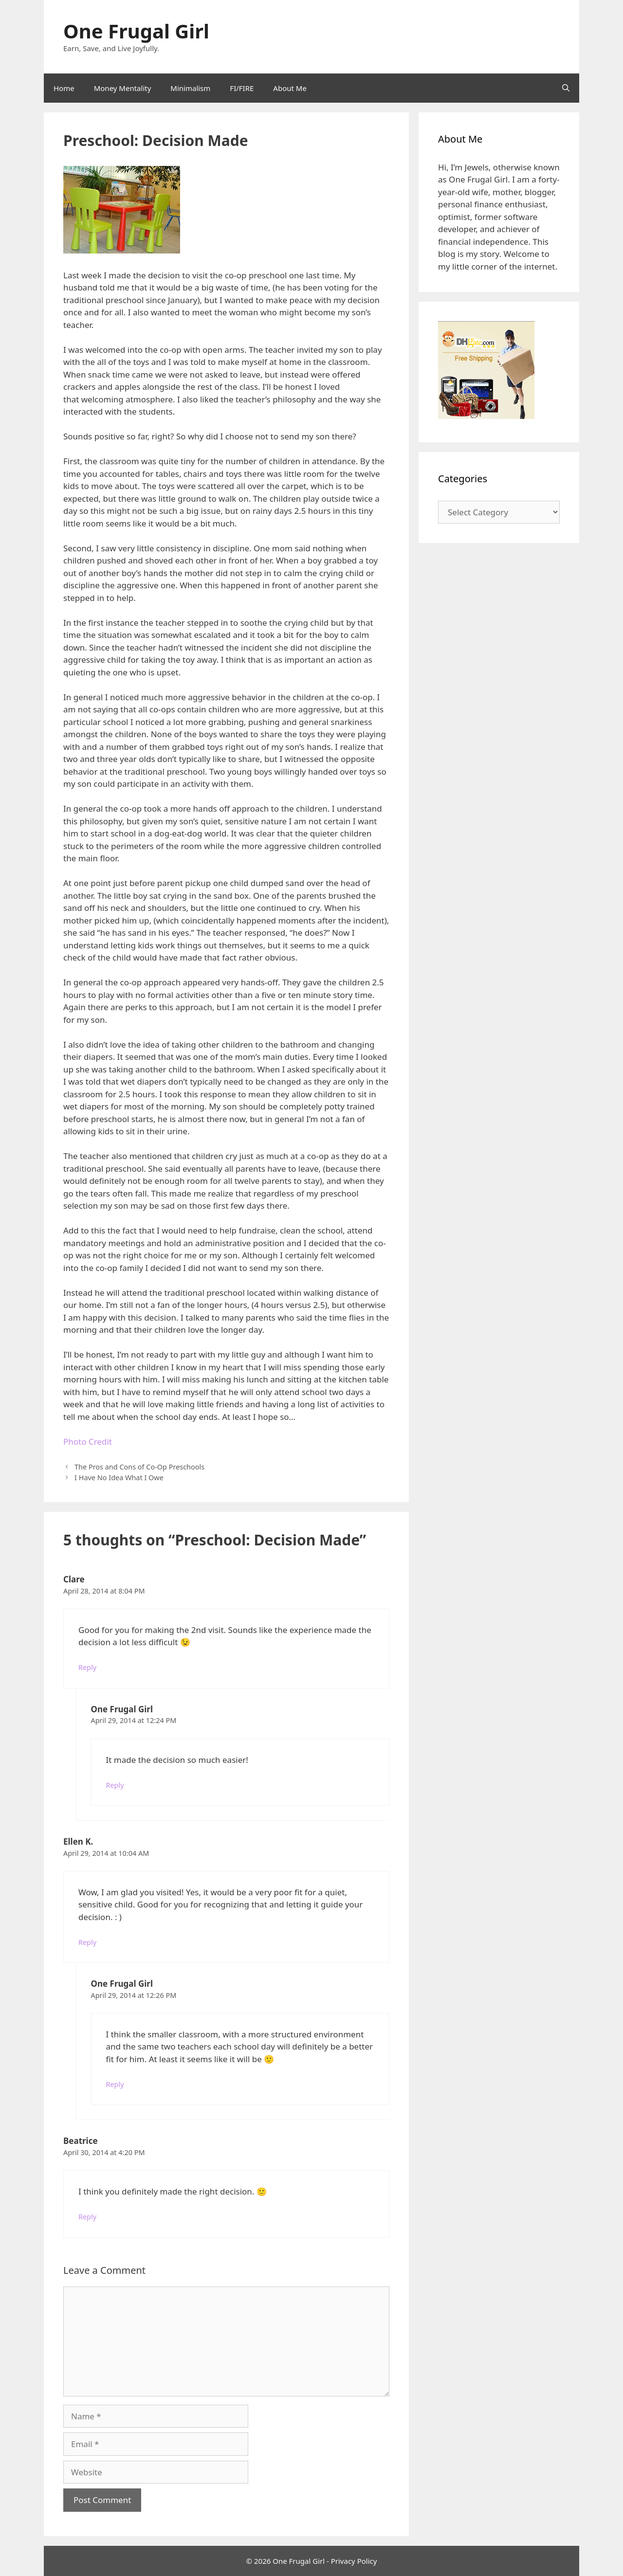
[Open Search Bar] (565, 88)
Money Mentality (122, 88)
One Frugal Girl (136, 31)
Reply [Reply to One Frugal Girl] (115, 1785)
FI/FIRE (242, 88)
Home (64, 88)
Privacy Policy (354, 2561)
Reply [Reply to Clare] (87, 1667)
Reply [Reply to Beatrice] (87, 2216)
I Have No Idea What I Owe (119, 1477)
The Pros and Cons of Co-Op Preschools (139, 1466)
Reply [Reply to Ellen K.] (87, 1942)
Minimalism (190, 88)
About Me (290, 88)
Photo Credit (87, 1441)
